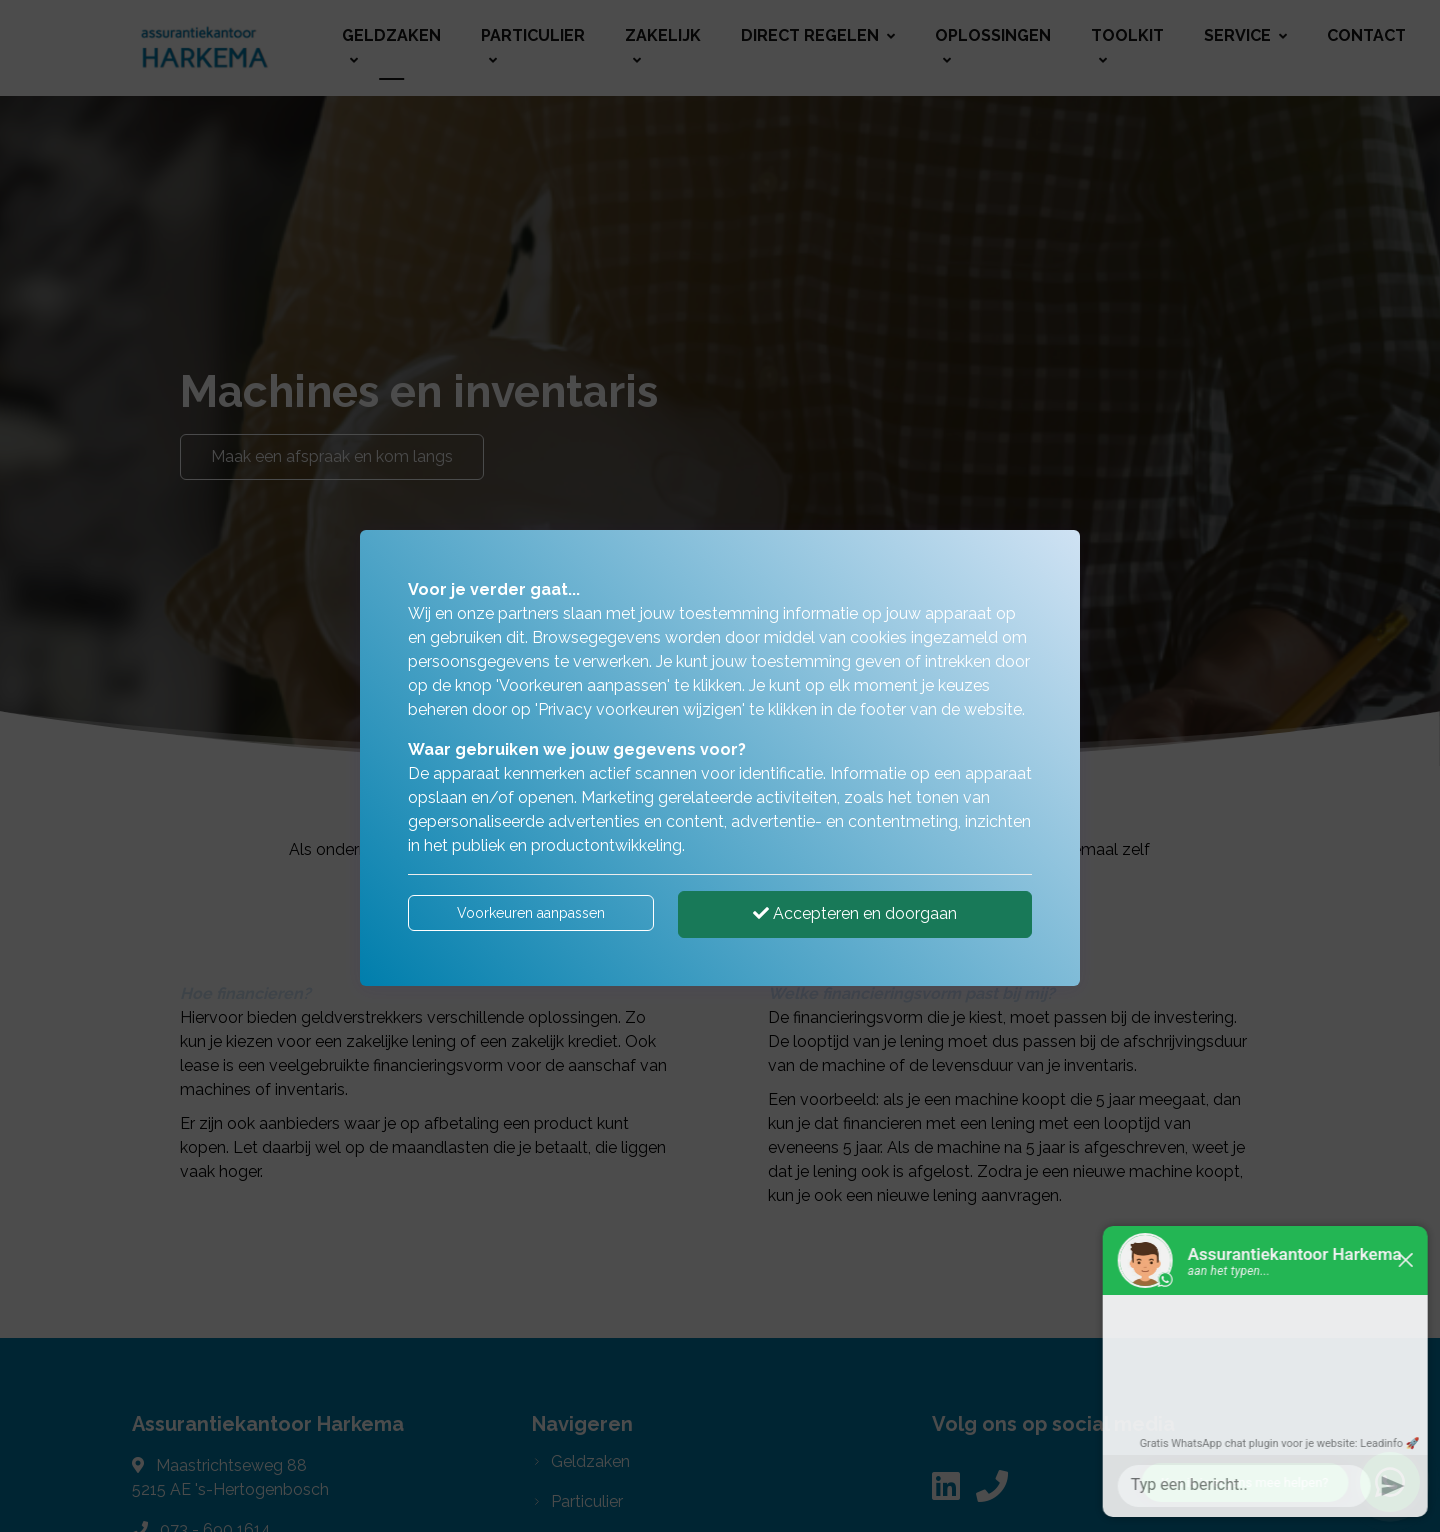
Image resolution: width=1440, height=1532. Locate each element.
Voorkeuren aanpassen (531, 913)
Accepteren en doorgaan (855, 913)
